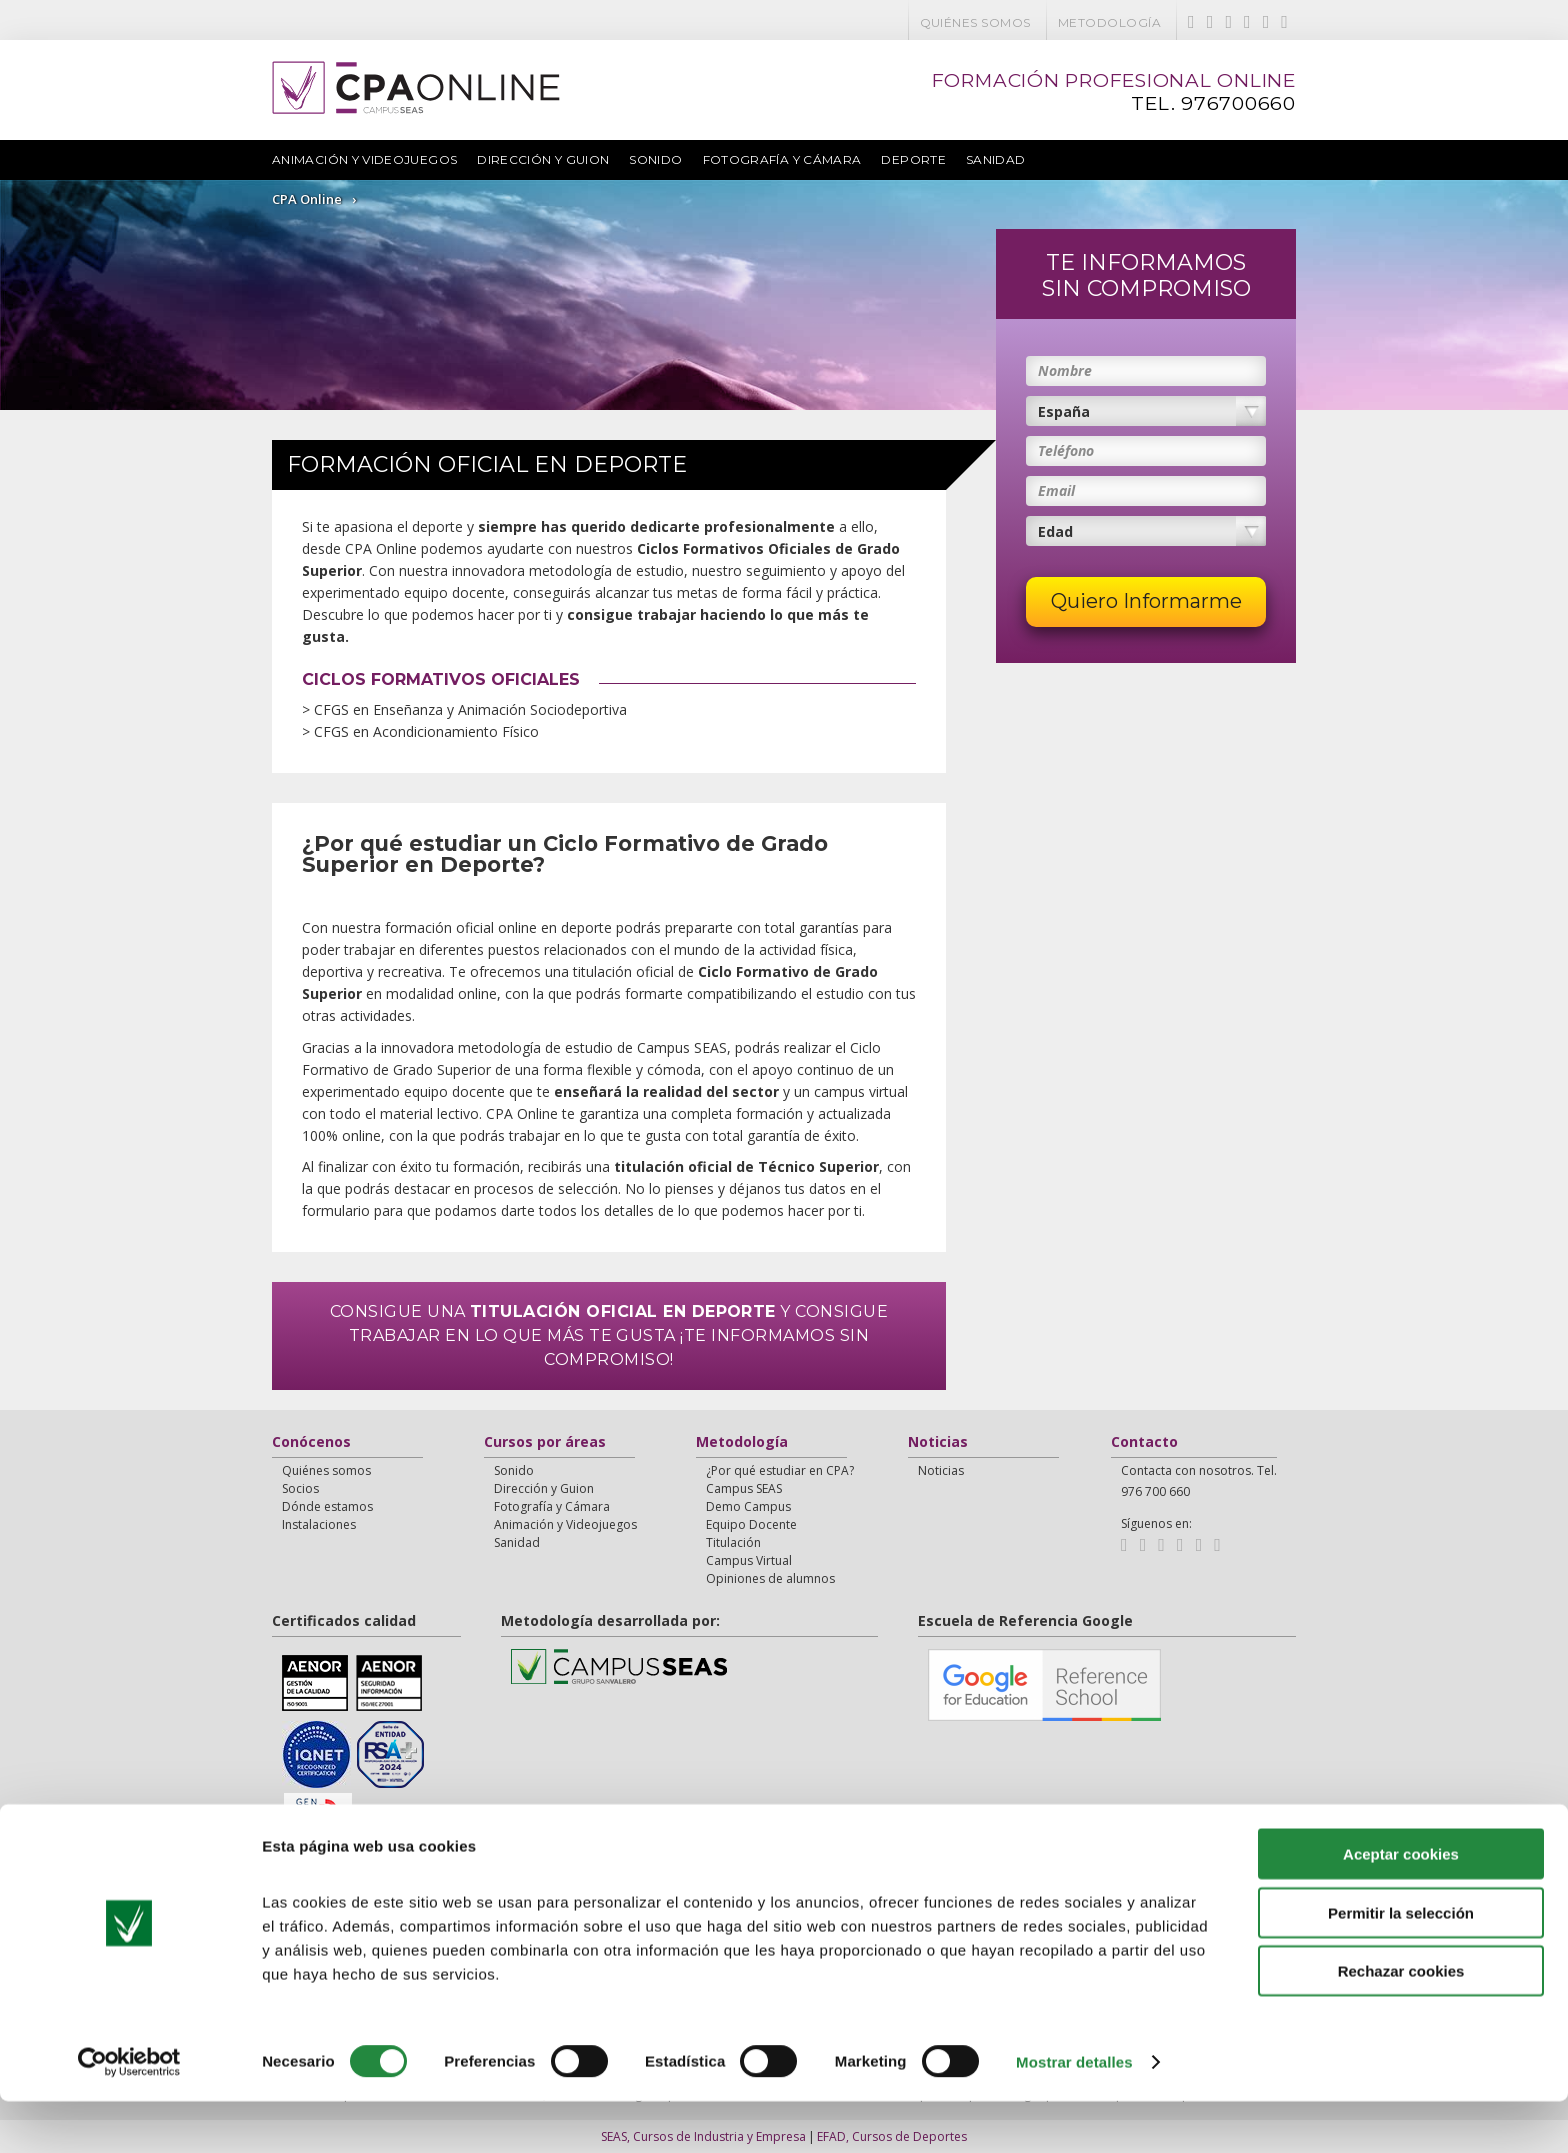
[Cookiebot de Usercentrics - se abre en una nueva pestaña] (129, 2114)
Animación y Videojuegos (364, 159)
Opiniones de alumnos (770, 1578)
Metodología (1109, 22)
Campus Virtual (749, 1560)
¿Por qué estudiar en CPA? (780, 1470)
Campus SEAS (744, 1488)
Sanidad (996, 159)
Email (1056, 490)
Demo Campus (748, 1506)
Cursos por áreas (545, 1443)
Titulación (733, 1542)
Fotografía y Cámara (782, 159)
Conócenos (311, 1443)
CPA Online (307, 199)
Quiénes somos (975, 22)
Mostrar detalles (1074, 2113)
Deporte (913, 159)
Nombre (1065, 370)
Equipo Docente (751, 1524)
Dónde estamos (327, 1506)
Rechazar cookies (1401, 2022)
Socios (300, 1488)
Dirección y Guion (543, 159)
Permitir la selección (1401, 1964)
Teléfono (1066, 450)
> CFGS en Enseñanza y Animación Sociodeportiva (436, 709)
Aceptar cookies (1401, 1905)
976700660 (1238, 103)
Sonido (655, 159)
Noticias (938, 1443)
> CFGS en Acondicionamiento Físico (392, 731)
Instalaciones (319, 1524)
